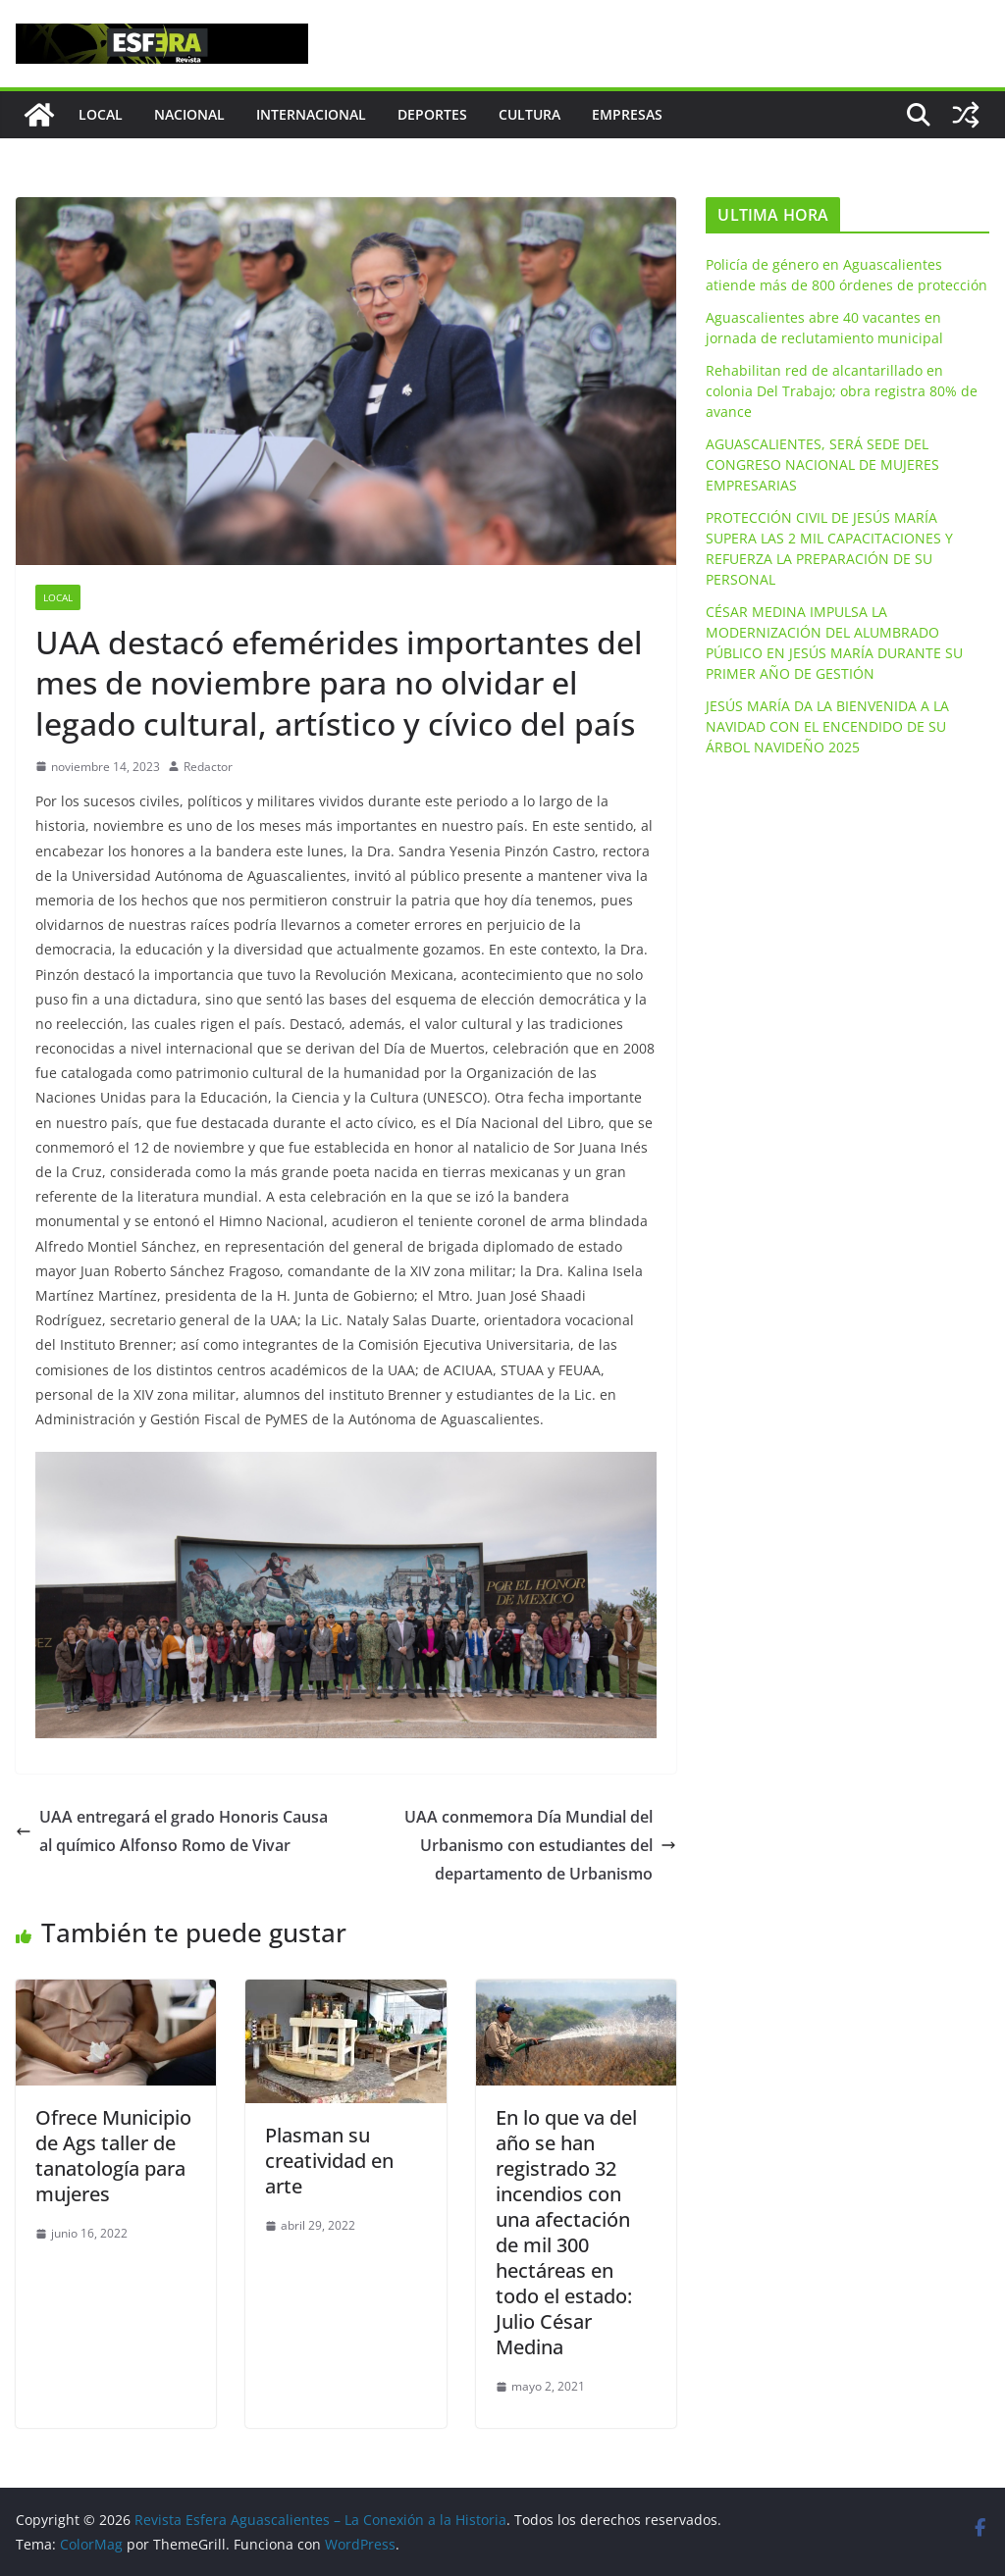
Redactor (208, 766)
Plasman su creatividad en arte (329, 2160)
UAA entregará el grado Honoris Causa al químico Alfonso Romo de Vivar (172, 1831)
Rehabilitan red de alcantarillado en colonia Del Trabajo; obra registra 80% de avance (842, 391)
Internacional (311, 114)
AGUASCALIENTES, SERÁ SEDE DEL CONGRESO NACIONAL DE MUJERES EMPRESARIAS (822, 464)
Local (101, 114)
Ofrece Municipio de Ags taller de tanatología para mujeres (113, 2155)
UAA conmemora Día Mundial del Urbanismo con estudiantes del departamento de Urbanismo (540, 1845)
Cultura (529, 114)
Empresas (627, 114)
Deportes (432, 114)
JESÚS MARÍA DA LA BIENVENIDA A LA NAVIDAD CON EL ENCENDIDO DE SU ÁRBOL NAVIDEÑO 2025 (827, 726)
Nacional (189, 114)
